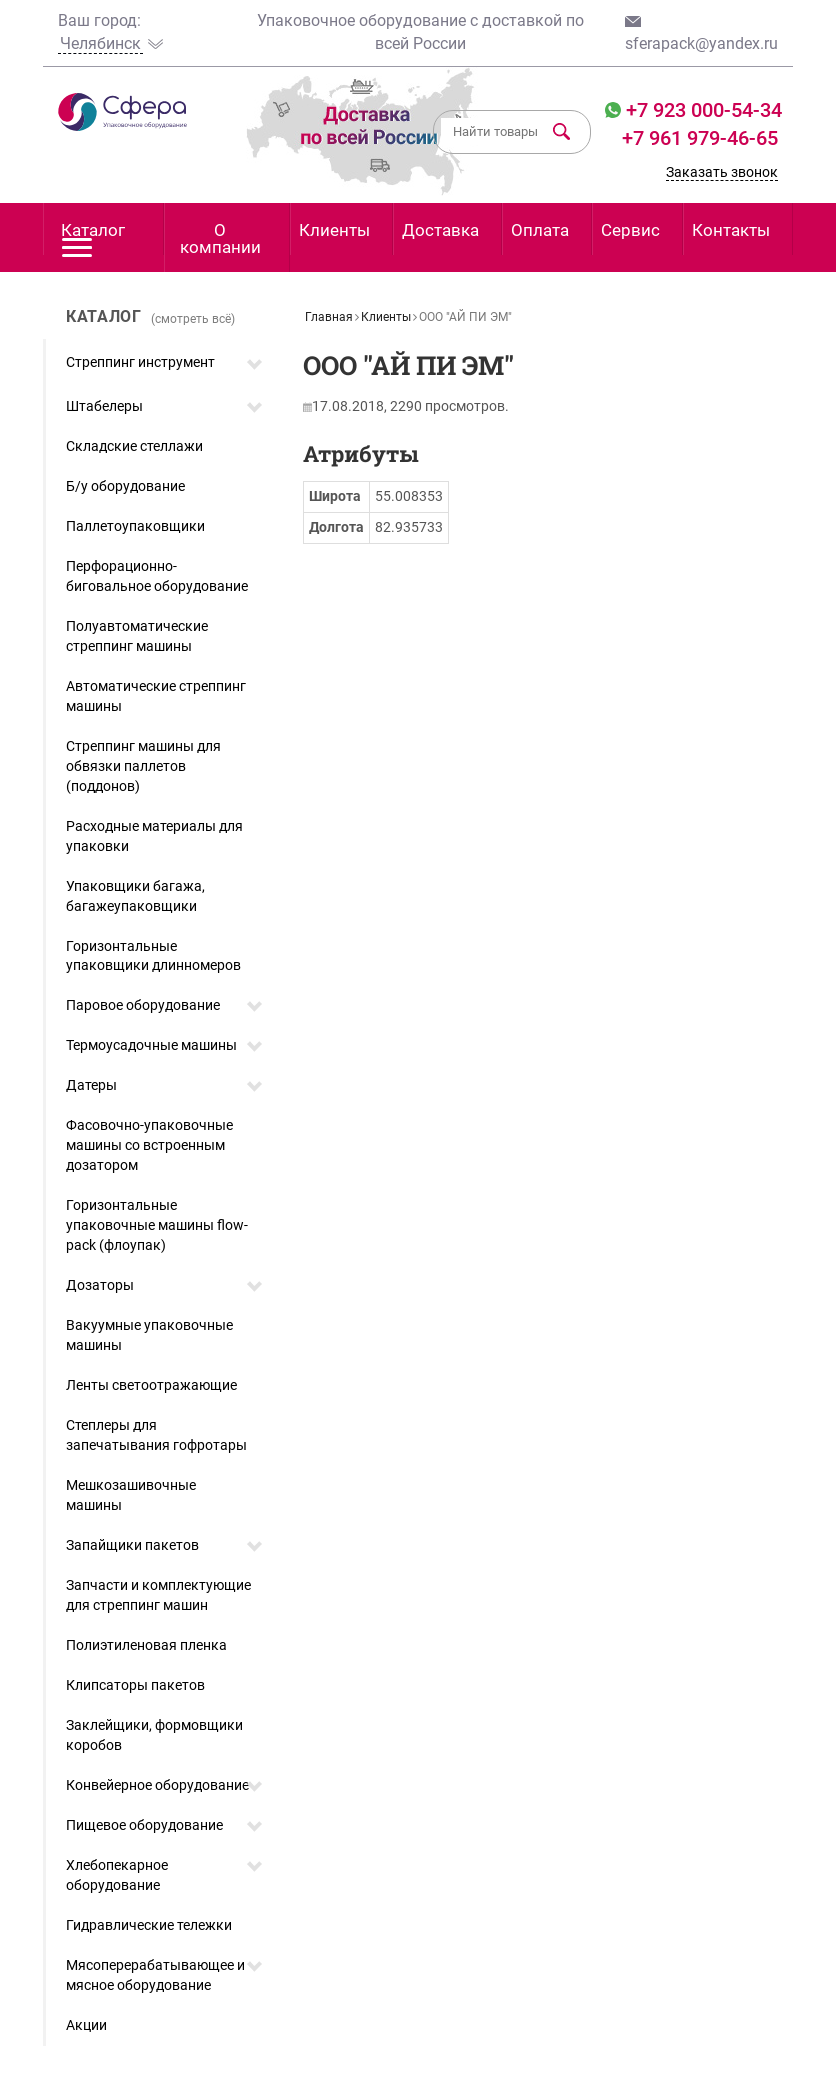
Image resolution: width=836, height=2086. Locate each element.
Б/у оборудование (125, 486)
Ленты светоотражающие (151, 1385)
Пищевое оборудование (144, 1825)
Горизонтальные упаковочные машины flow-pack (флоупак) (157, 1225)
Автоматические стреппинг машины (156, 696)
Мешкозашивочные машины (131, 1495)
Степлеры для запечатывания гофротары (156, 1435)
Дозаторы (100, 1285)
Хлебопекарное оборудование (117, 1875)
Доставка (440, 230)
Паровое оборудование (143, 1005)
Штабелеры (104, 406)
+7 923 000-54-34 (701, 110)
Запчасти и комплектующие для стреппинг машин (158, 1595)
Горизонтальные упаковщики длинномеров (153, 956)
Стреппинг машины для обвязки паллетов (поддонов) (143, 766)
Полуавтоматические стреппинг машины (137, 636)
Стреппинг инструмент (140, 362)
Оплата (540, 230)
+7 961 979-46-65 (700, 138)
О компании (220, 238)
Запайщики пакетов (132, 1545)
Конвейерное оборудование (157, 1785)
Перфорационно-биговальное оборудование (157, 576)
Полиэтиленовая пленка (146, 1645)
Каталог (93, 237)
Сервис (630, 230)
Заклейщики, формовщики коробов (154, 1735)
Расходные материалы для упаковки (154, 836)
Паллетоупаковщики (135, 526)
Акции (86, 2025)
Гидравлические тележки (149, 1925)
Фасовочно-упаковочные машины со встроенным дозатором (149, 1145)
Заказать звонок (722, 172)
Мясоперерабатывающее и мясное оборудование (155, 1975)
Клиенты (334, 230)
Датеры (91, 1085)
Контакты (731, 230)
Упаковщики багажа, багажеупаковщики (135, 896)
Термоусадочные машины (151, 1045)
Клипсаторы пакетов (135, 1685)
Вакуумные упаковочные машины (149, 1335)
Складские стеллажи (134, 446)
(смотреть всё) (193, 319)
